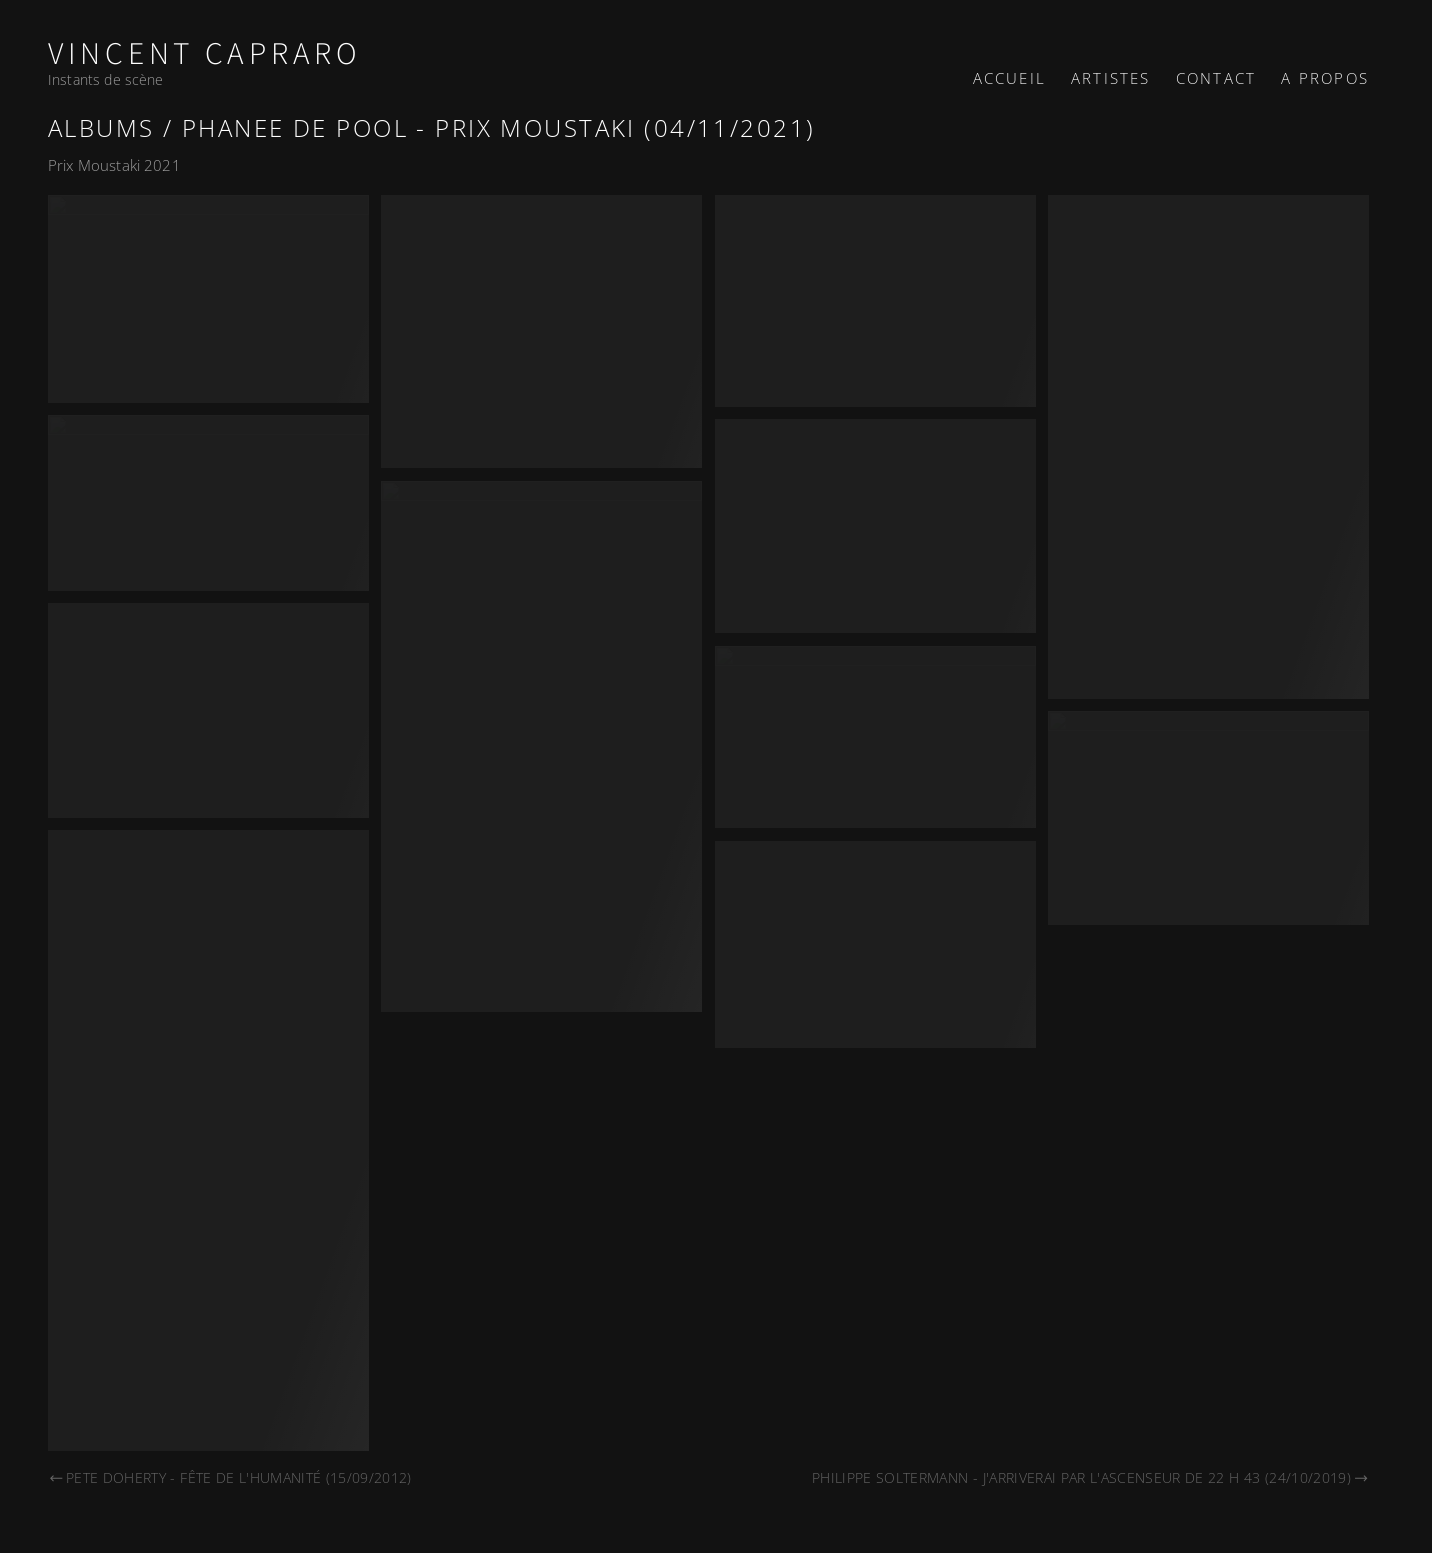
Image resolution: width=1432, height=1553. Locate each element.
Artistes (1111, 78)
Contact (1216, 78)
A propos (1325, 78)
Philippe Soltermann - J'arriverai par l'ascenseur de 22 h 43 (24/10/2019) (1090, 1477)
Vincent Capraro (205, 54)
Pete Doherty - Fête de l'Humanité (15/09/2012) (230, 1477)
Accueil (1009, 78)
